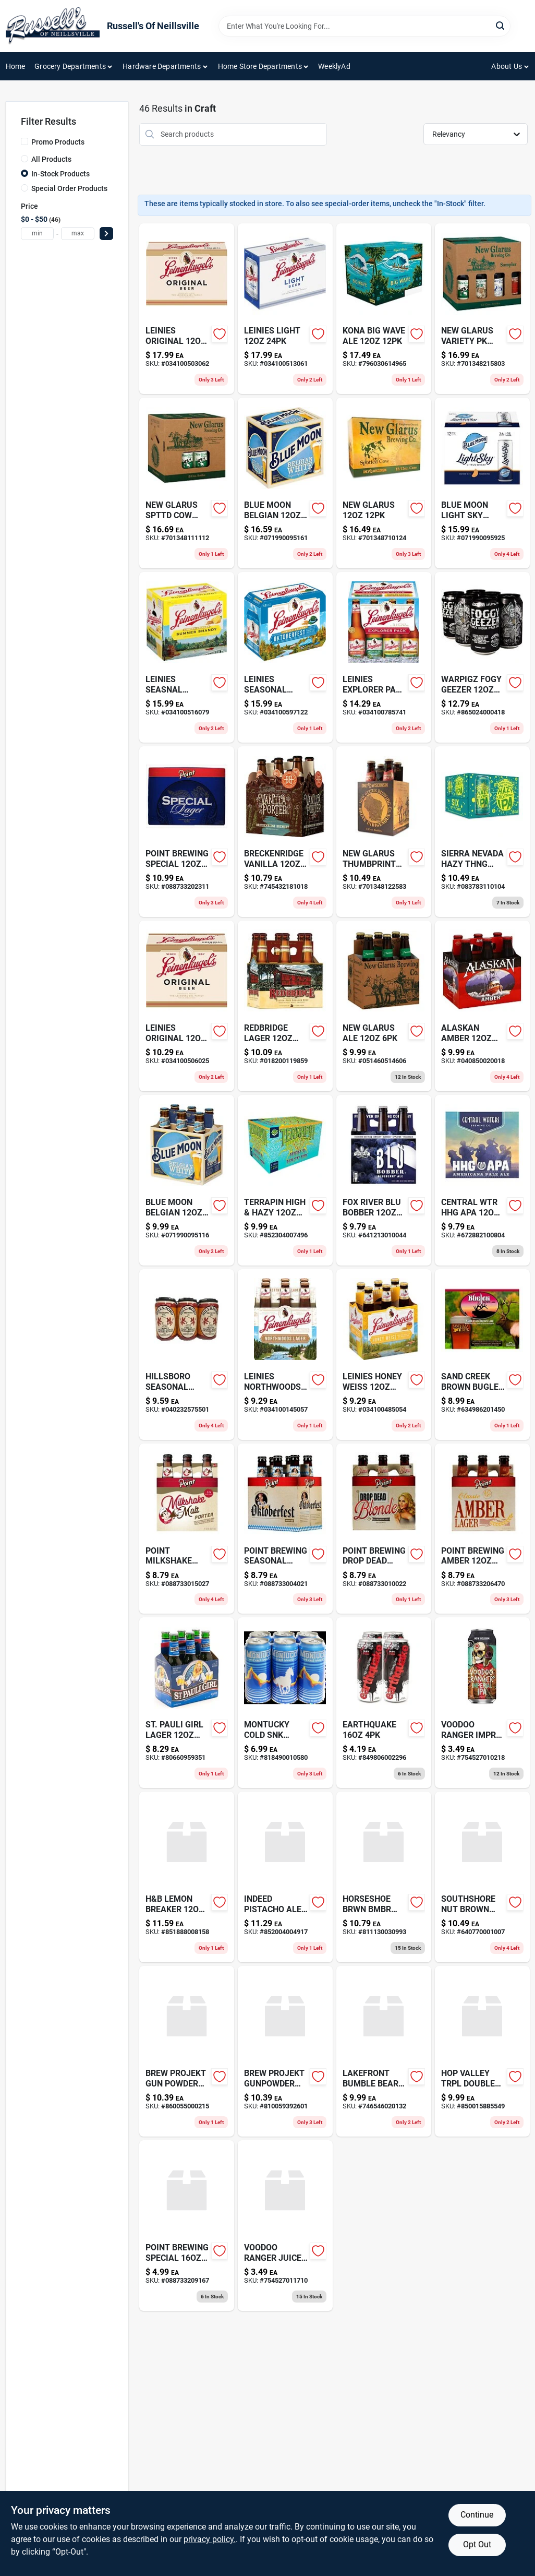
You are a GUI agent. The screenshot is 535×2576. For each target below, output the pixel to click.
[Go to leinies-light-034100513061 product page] (285, 308)
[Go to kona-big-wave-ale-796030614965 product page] (383, 308)
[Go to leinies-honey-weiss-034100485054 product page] (383, 1354)
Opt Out (477, 2544)
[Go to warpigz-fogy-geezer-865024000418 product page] (482, 657)
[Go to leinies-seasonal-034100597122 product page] (285, 657)
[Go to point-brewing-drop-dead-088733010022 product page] (383, 1529)
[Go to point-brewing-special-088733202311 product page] (186, 831)
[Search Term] (364, 26)
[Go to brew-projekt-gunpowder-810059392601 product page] (285, 2051)
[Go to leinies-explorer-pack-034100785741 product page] (383, 657)
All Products (51, 159)
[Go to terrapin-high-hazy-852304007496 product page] (285, 1180)
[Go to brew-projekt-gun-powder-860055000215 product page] (186, 2051)
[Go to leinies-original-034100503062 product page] (186, 308)
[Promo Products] (24, 141)
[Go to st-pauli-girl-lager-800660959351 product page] (186, 1702)
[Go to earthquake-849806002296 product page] (383, 1702)
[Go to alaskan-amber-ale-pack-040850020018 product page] (482, 1006)
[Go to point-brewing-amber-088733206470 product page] (482, 1529)
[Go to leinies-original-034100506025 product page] (186, 1006)
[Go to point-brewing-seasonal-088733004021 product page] (285, 1529)
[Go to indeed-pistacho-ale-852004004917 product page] (285, 1877)
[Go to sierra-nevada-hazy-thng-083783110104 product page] (482, 831)
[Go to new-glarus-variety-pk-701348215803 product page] (482, 308)
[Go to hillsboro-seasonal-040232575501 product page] (186, 1354)
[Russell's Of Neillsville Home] (53, 26)
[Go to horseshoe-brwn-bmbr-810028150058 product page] (383, 1877)
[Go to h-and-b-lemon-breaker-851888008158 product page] (186, 1877)
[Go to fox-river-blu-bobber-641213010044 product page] (383, 1180)
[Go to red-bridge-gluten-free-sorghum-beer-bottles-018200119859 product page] (285, 1006)
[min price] (37, 233)
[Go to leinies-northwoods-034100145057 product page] (285, 1354)
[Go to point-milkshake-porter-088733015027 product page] (186, 1529)
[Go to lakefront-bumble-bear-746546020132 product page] (383, 2051)
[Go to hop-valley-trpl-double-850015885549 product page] (482, 2051)
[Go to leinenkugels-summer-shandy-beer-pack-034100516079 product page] (186, 657)
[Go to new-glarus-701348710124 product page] (383, 483)
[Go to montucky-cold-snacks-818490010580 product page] (285, 1702)
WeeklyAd (334, 66)
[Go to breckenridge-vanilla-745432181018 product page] (285, 831)
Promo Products (57, 142)
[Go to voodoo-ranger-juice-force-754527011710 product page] (285, 2225)
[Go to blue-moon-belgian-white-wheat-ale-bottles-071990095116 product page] (186, 1180)
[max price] (77, 233)
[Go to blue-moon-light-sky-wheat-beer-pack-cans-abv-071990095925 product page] (482, 483)
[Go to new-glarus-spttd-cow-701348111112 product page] (186, 483)
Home (16, 66)
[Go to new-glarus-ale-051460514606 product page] (383, 1006)
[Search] (500, 25)
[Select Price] (106, 233)
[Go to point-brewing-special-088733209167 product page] (186, 2225)
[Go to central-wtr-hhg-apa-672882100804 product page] (482, 1180)
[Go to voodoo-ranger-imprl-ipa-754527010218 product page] (482, 1702)
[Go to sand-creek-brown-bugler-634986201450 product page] (482, 1354)
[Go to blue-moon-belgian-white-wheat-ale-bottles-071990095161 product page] (285, 483)
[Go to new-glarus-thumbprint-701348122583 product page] (383, 831)
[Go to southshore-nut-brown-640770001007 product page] (482, 1877)
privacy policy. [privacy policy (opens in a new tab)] (210, 2539)
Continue (476, 2515)
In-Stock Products (60, 173)
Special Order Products (69, 188)
